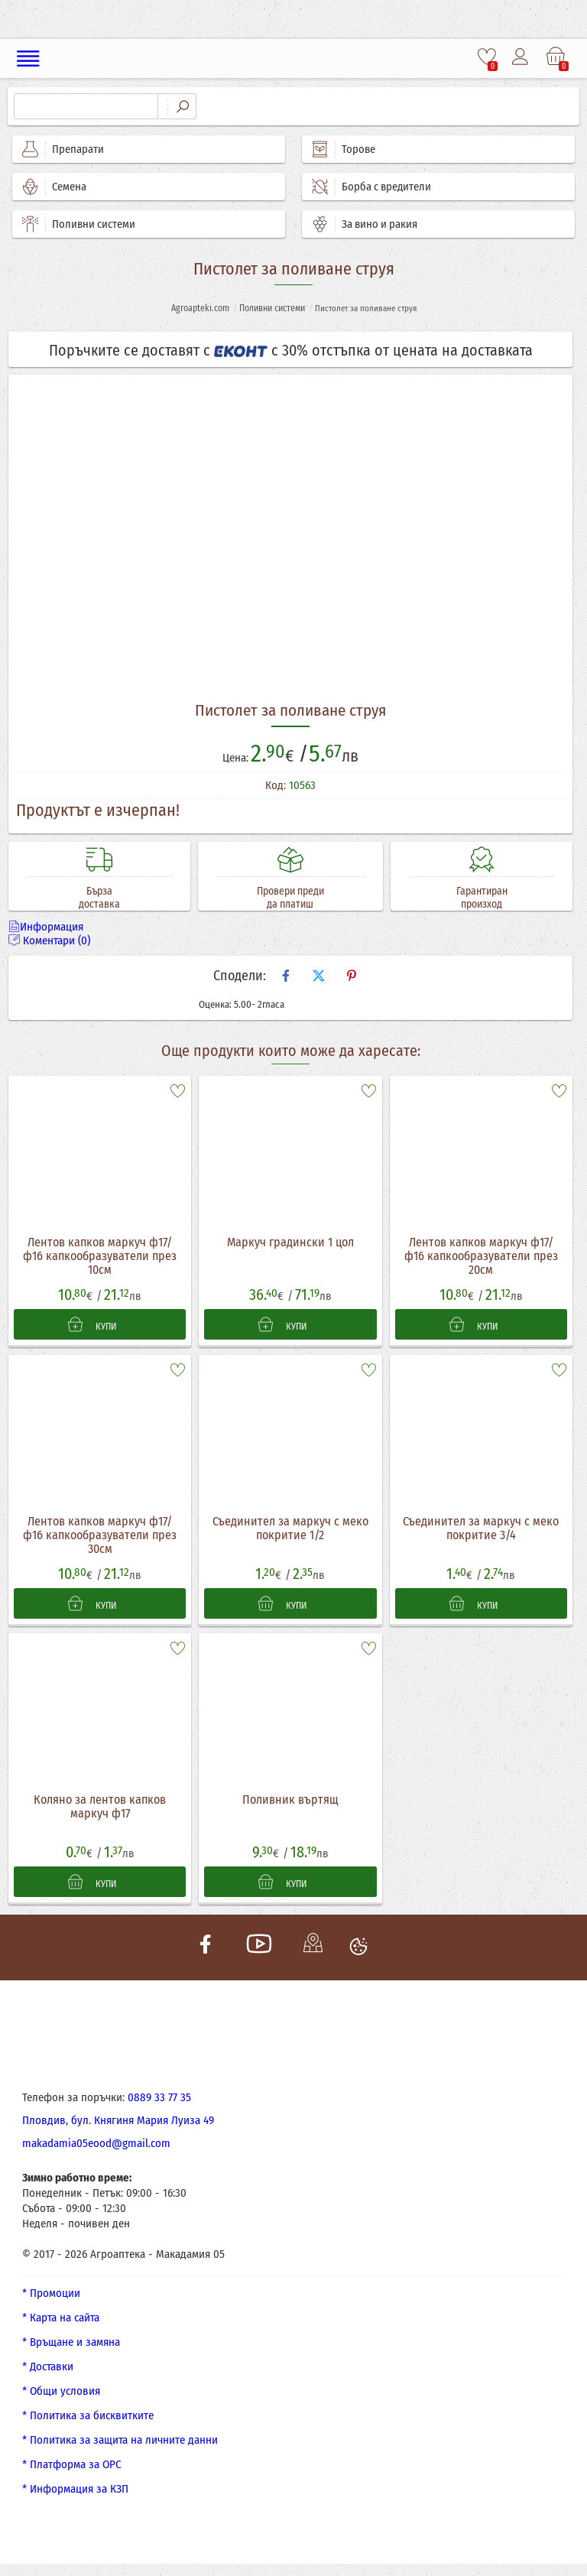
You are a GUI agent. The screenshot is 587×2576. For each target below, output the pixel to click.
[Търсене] (86, 106)
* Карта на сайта (60, 2318)
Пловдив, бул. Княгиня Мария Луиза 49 (118, 2121)
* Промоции (51, 2294)
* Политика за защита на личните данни (120, 2441)
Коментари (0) (49, 940)
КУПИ (92, 1324)
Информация (45, 927)
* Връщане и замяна (71, 2343)
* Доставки (47, 2367)
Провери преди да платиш (290, 898)
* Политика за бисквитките (88, 2416)
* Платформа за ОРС (72, 2465)
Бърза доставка (99, 898)
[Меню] (29, 58)
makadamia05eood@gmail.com (96, 2144)
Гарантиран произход (482, 898)
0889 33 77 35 (159, 2098)
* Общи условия (61, 2392)
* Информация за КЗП (75, 2489)
